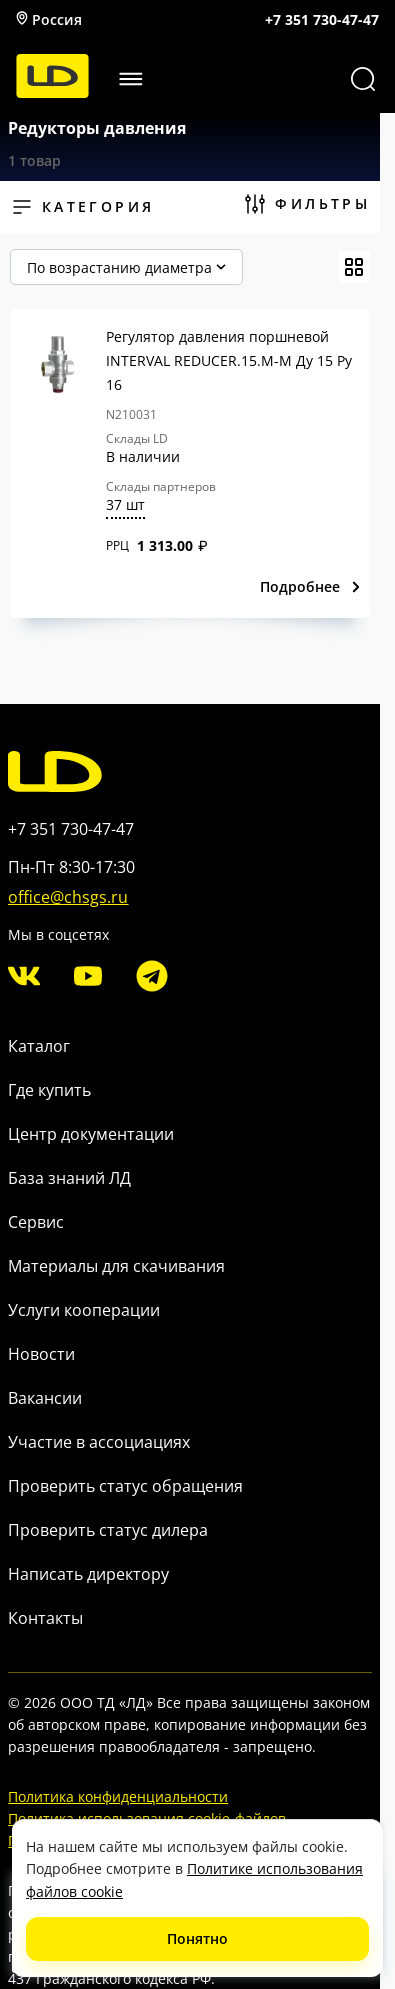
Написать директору (88, 1574)
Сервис (36, 1222)
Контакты (45, 1618)
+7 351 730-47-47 (322, 19)
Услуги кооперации (84, 1310)
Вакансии (45, 1398)
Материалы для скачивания (116, 1266)
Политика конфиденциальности (118, 1796)
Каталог (39, 1046)
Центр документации (91, 1134)
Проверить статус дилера (108, 1530)
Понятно (197, 1938)
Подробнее (311, 586)
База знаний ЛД (69, 1178)
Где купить (49, 1090)
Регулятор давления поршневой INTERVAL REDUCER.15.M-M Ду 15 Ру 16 (229, 360)
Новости (41, 1354)
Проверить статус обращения (125, 1486)
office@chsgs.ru (68, 897)
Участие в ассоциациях (99, 1442)
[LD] (52, 92)
